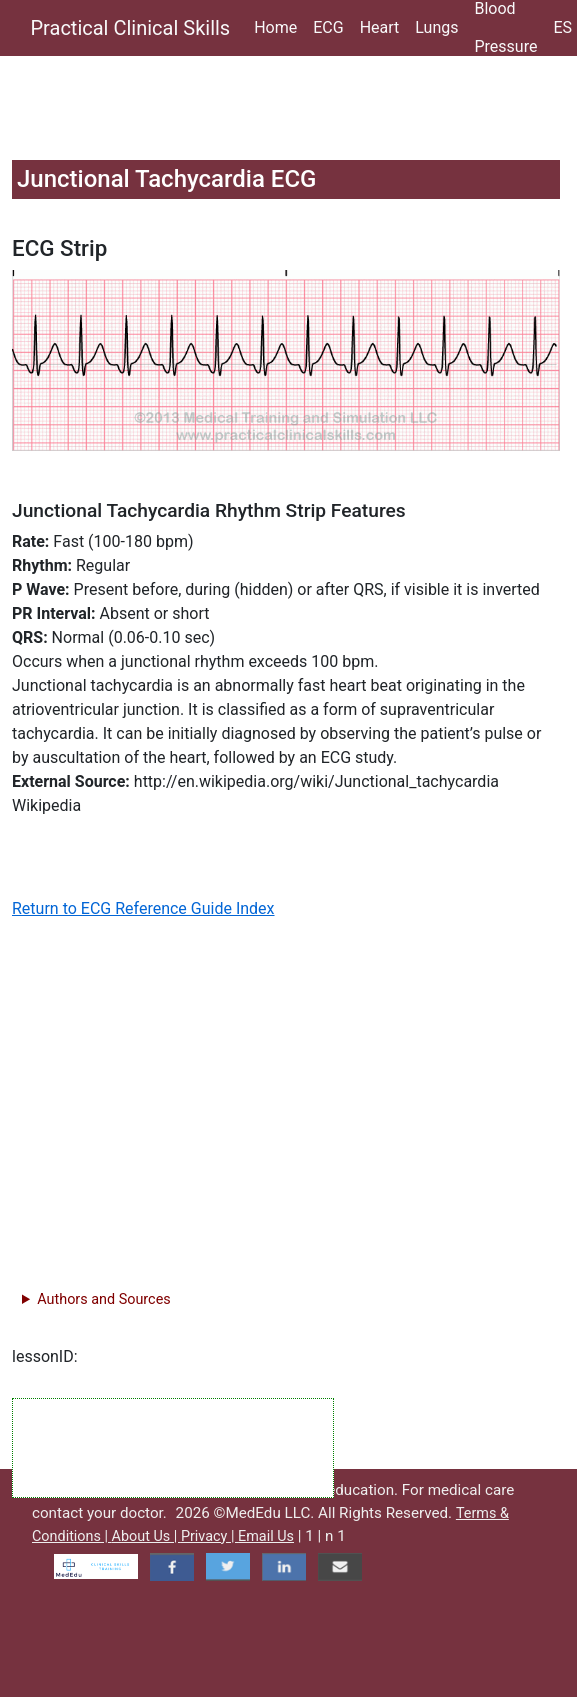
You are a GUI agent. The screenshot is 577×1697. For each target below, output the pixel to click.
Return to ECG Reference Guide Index (143, 908)
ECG (328, 27)
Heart (380, 27)
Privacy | (209, 1536)
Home (275, 27)
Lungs (436, 27)
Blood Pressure (505, 28)
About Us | (146, 1536)
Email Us (266, 1536)
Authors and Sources (103, 1299)
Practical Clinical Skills (131, 28)
